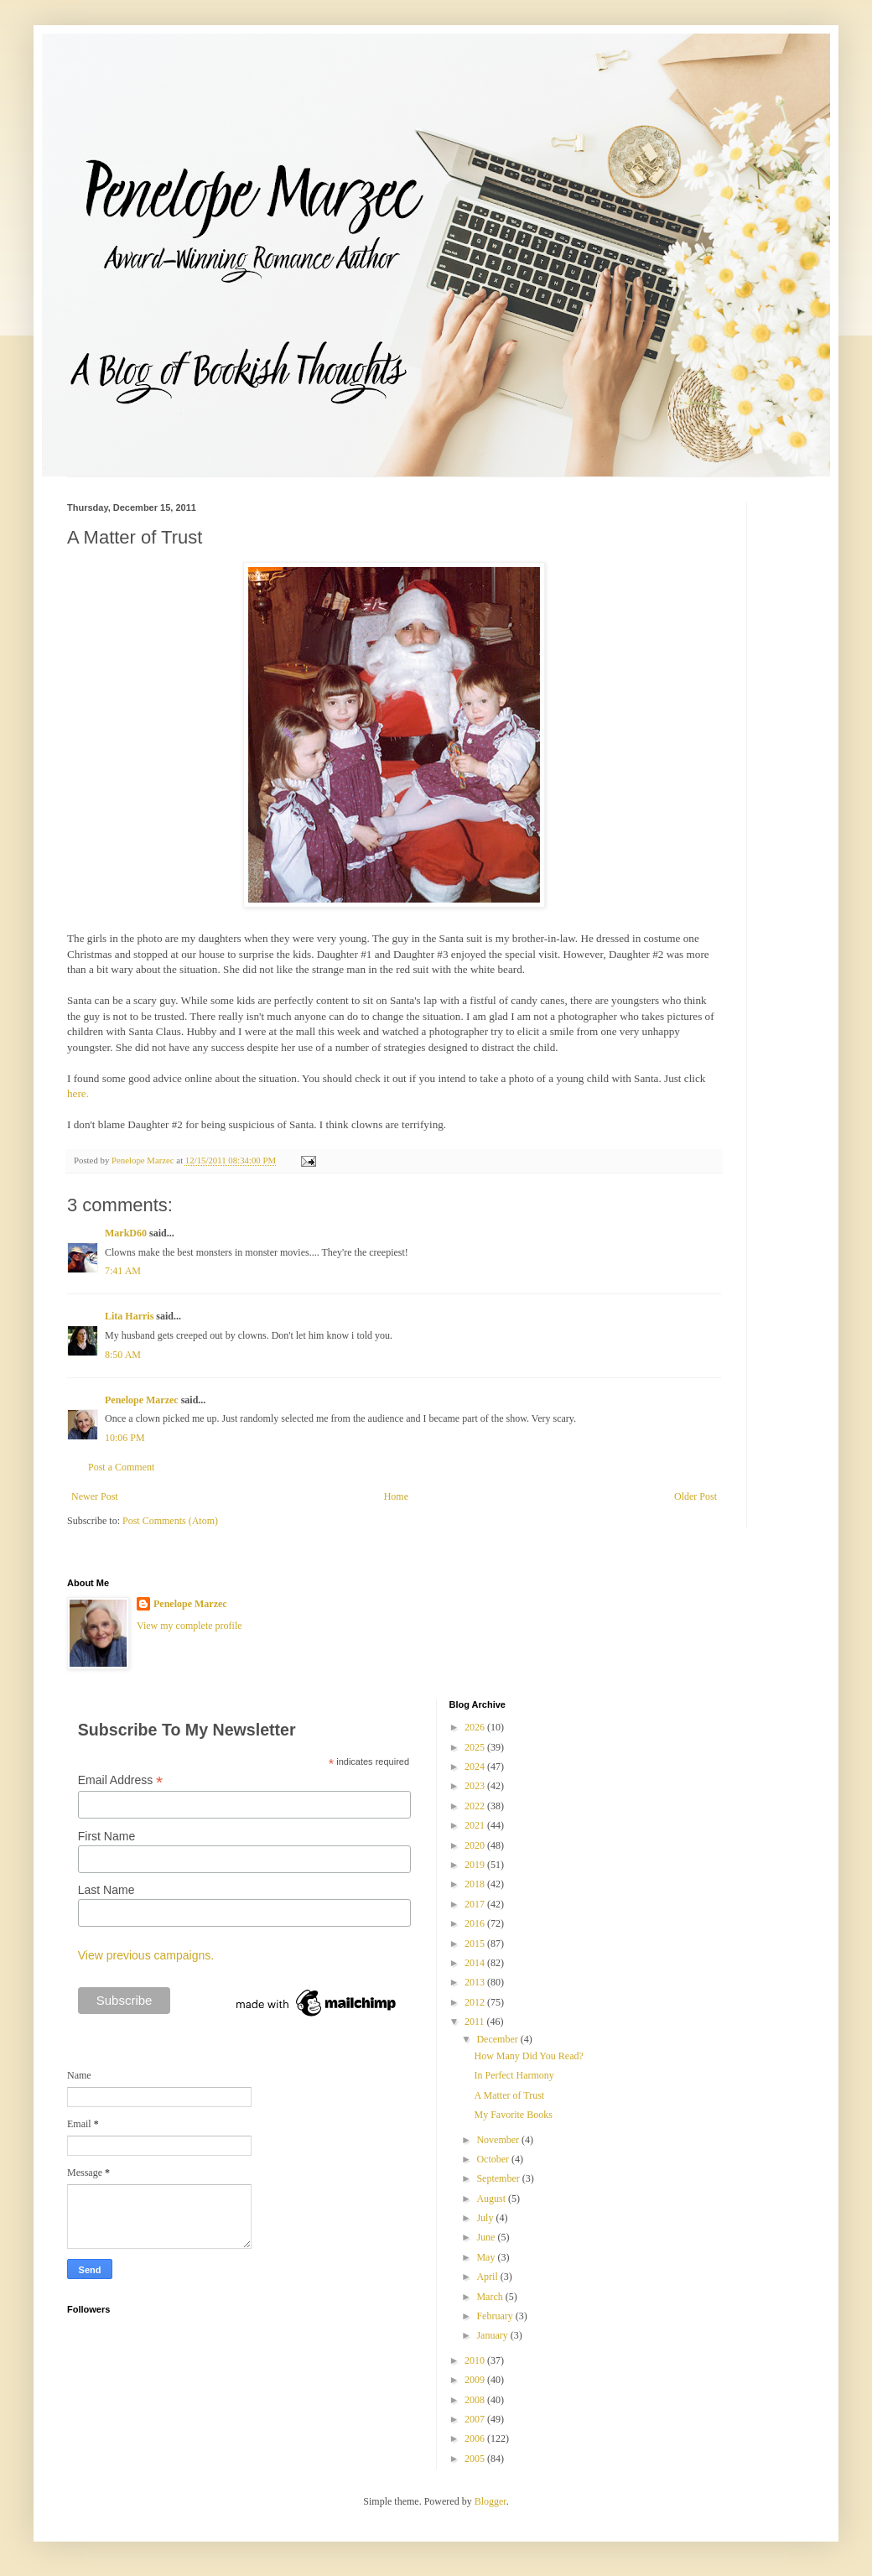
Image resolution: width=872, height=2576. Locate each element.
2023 (476, 1786)
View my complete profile (189, 1625)
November (499, 2140)
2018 (476, 1884)
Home (396, 1496)
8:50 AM (123, 1355)
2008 (476, 2400)
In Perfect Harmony (513, 2075)
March (490, 2297)
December (498, 2039)
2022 (476, 1806)
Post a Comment (121, 1467)
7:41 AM (123, 1271)
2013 (476, 1982)
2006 (476, 2438)
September (499, 2178)
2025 (476, 1747)
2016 (476, 1923)
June (486, 2237)
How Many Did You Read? (528, 2056)
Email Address (121, 1780)
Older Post (695, 1496)
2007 (476, 2419)
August (492, 2198)
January (493, 2335)
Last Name (106, 1890)
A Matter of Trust (509, 2095)
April (488, 2276)
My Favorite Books (513, 2115)
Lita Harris (129, 1316)
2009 (476, 2380)
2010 (476, 2360)
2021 (476, 1825)
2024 (476, 1766)
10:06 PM (125, 1438)
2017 (476, 1904)
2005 (476, 2458)
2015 (476, 1943)
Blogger (490, 2501)
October (493, 2159)
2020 (476, 1845)
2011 (476, 2021)
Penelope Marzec (142, 1400)
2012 (476, 2002)
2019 (476, 1865)
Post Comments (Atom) (170, 1521)
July (486, 2218)
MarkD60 (126, 1233)
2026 (476, 1727)
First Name (106, 1836)
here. (78, 1093)
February (495, 2316)
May (486, 2257)
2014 (476, 1963)
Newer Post (94, 1496)
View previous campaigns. (146, 1955)
